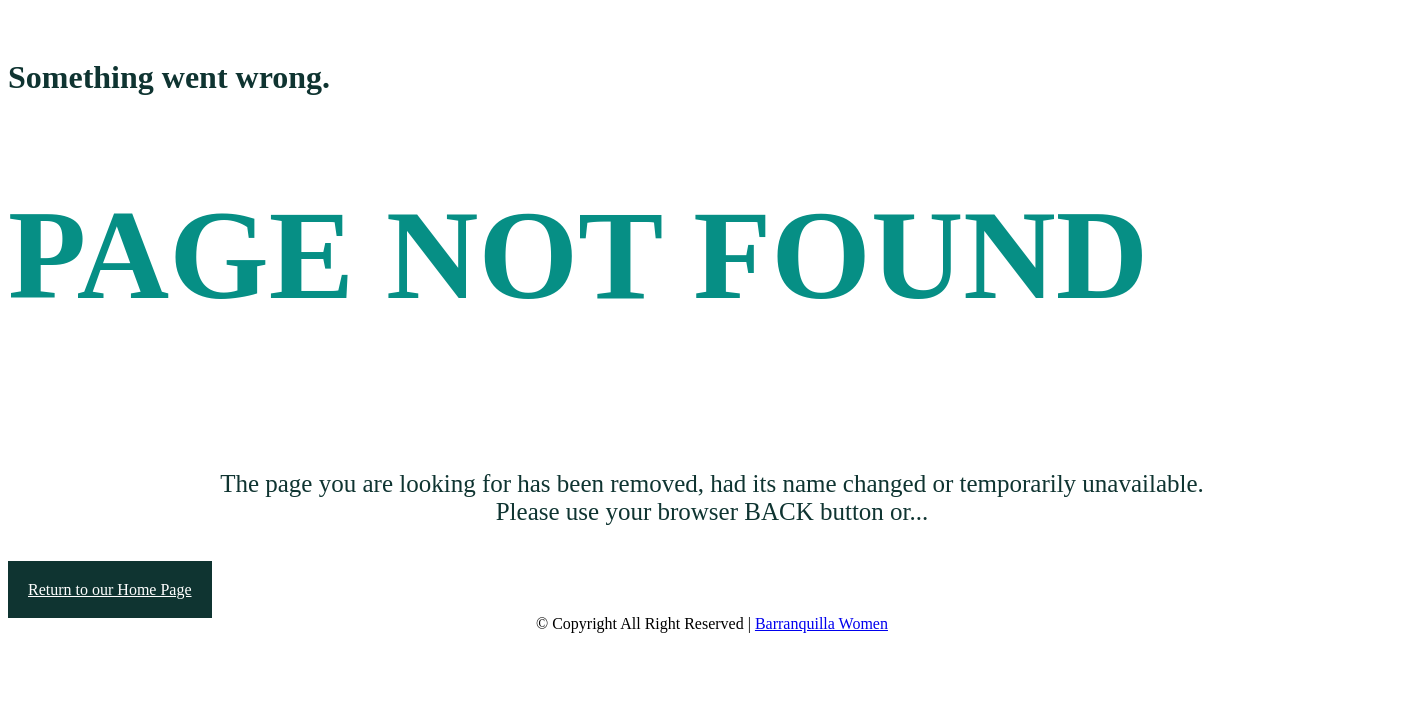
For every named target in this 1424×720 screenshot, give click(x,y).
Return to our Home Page (110, 589)
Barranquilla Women (821, 623)
